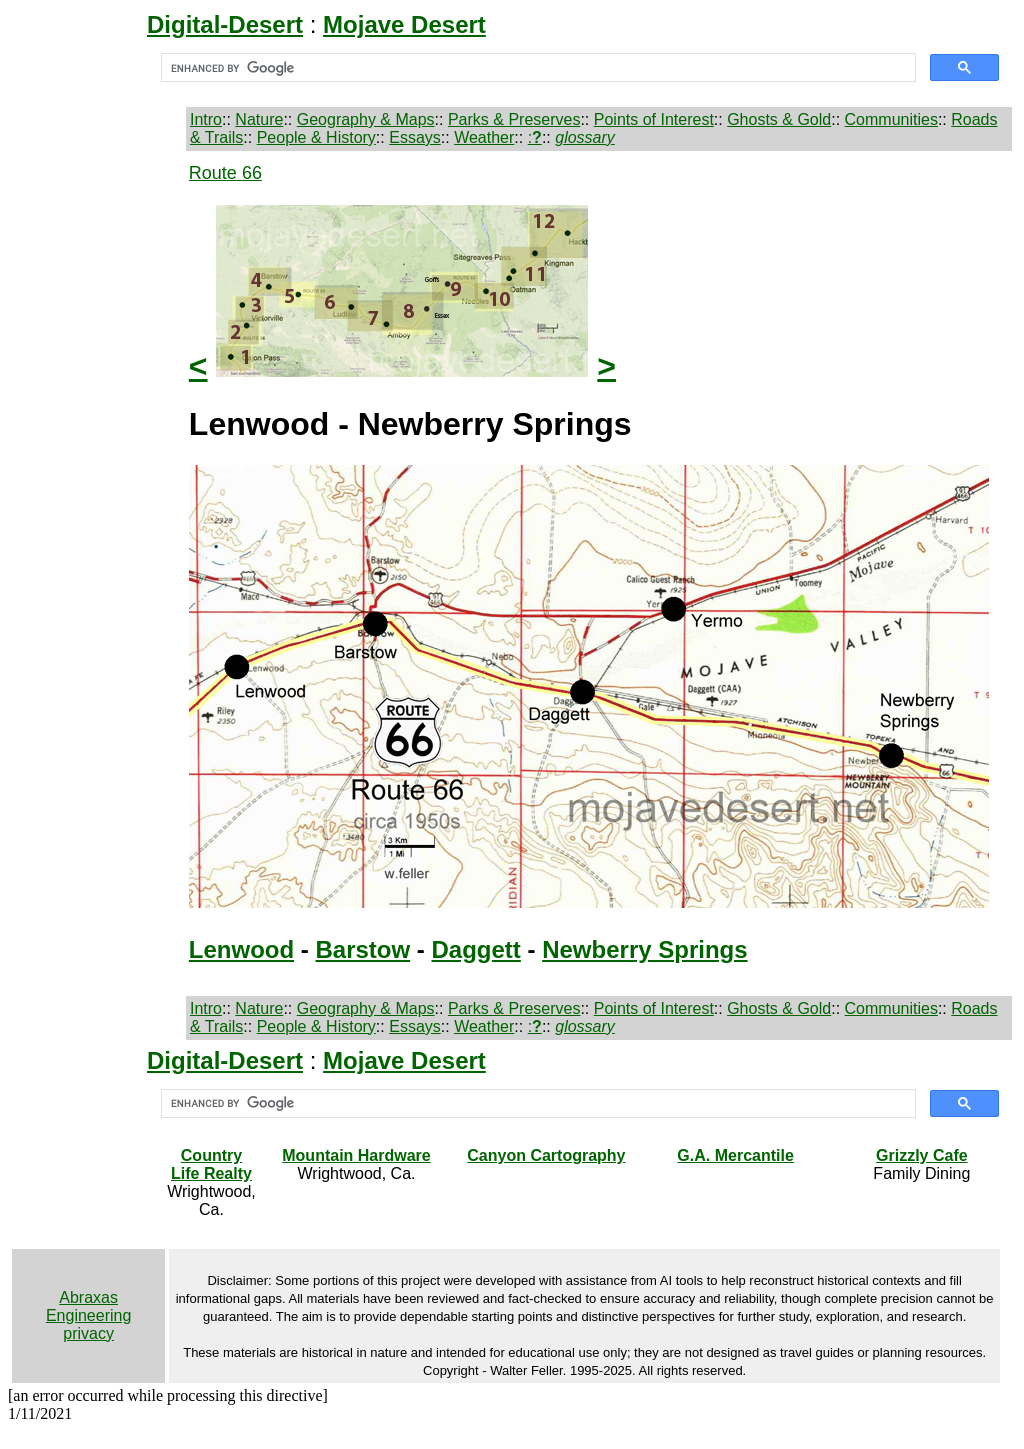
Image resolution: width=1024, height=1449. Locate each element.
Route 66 (225, 173)
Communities (891, 119)
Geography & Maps (366, 119)
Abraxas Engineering (88, 1306)
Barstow (363, 949)
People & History (316, 137)
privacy (88, 1333)
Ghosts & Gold (779, 119)
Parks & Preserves (514, 119)
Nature (259, 119)
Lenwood (241, 949)
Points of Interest (654, 119)
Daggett (476, 949)
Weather (484, 137)
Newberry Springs (644, 949)
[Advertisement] (96, 463)
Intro (206, 119)
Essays (415, 137)
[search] (536, 68)
